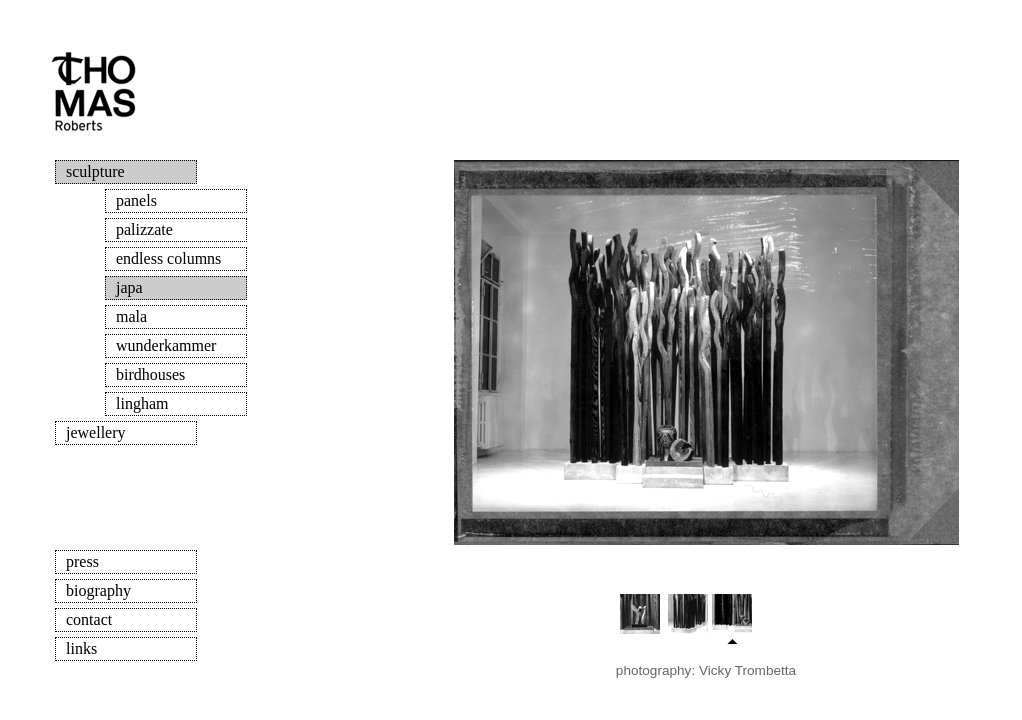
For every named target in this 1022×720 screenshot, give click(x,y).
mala (131, 316)
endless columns (168, 258)
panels (136, 200)
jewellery (96, 432)
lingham (142, 403)
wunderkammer (166, 345)
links (81, 648)
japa (129, 287)
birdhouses (150, 374)
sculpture (95, 171)
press (82, 561)
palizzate (144, 229)
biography (98, 590)
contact (89, 619)
